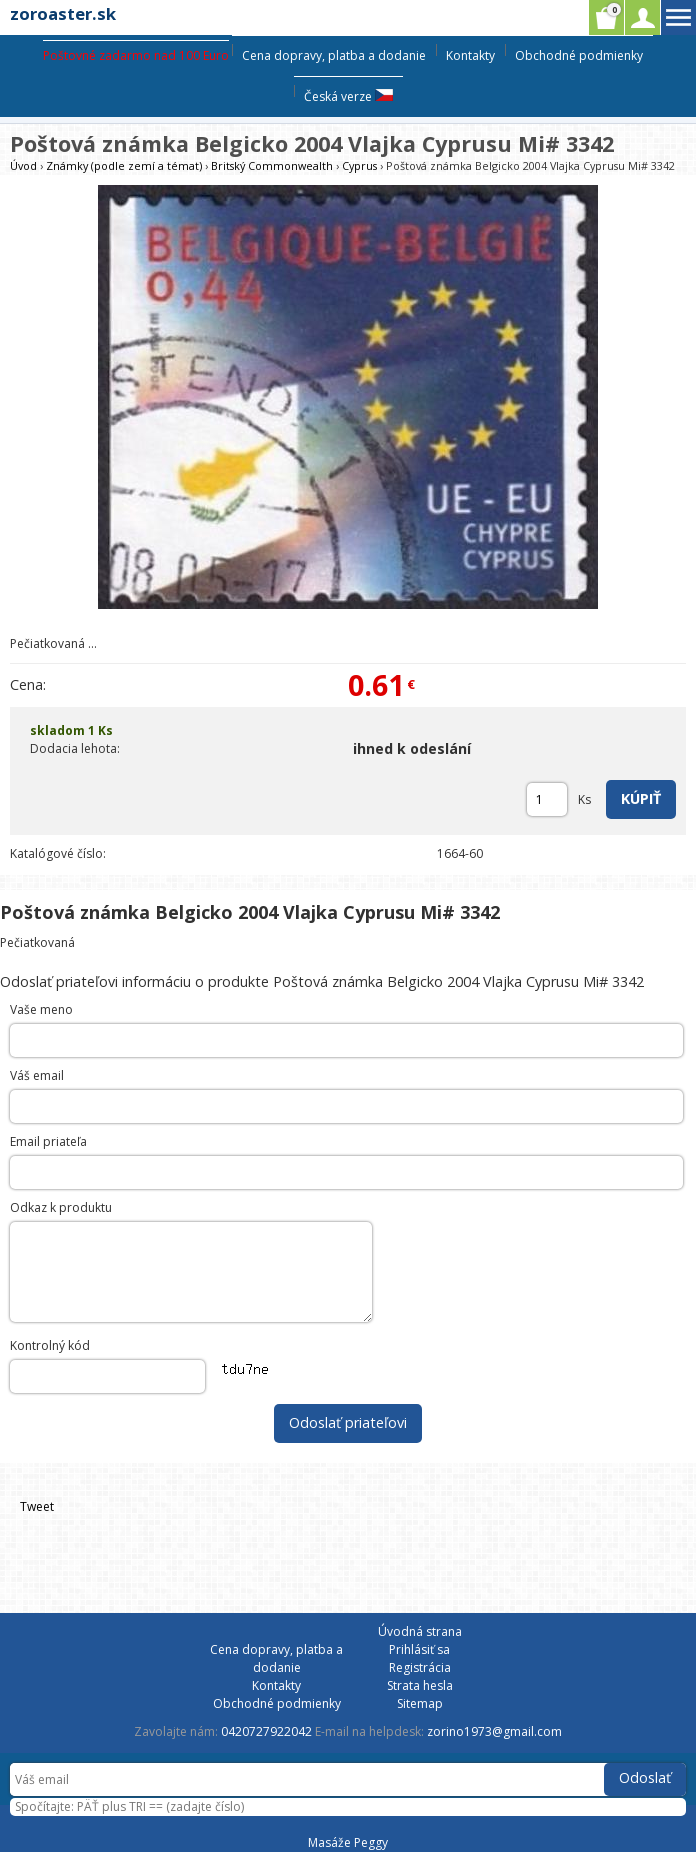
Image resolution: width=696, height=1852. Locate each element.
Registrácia (420, 1667)
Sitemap (420, 1703)
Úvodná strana (420, 1631)
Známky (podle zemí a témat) (124, 165)
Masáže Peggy (348, 1842)
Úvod (23, 165)
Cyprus (359, 165)
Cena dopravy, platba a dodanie (334, 55)
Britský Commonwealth (272, 165)
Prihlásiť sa (419, 1649)
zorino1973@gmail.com (494, 1731)
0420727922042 (266, 1731)
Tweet (37, 1506)
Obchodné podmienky (579, 55)
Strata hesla (420, 1685)
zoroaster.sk (63, 13)
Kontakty (470, 55)
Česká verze (348, 96)
